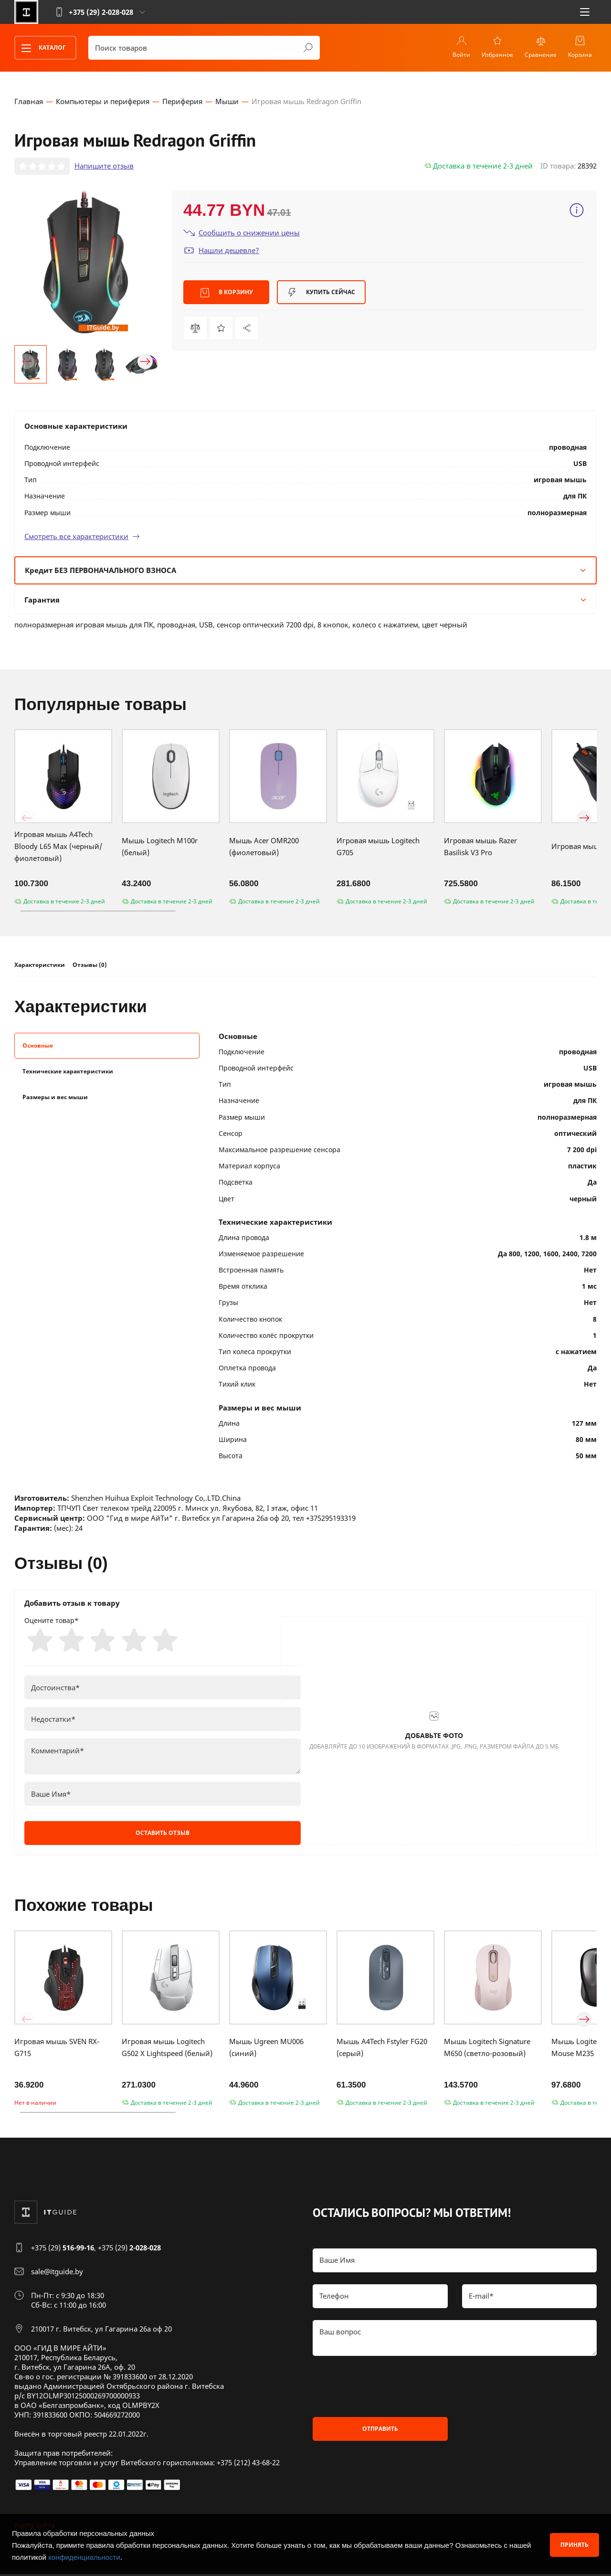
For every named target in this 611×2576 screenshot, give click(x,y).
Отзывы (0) (90, 966)
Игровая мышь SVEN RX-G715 (56, 2049)
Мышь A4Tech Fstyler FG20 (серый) (382, 2049)
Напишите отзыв (104, 166)
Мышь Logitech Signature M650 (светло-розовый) (487, 2049)
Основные (37, 1046)
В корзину (226, 293)
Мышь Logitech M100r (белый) (160, 847)
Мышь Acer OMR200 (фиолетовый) (264, 847)
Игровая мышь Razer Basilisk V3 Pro (480, 847)
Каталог (40, 48)
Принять (574, 2545)
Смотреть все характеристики (82, 536)
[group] (86, 262)
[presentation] (385, 2388)
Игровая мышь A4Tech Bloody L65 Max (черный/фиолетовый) (58, 847)
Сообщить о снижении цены (241, 233)
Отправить (380, 2431)
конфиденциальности (84, 2557)
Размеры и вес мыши (55, 1097)
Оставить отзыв (163, 1835)
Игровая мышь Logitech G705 (378, 847)
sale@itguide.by (57, 2273)
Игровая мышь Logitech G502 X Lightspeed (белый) (167, 2049)
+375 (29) (62, 2249)
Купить (321, 293)
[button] (26, 362)
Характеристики (39, 966)
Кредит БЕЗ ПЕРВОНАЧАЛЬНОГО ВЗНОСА (305, 570)
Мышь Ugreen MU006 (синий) (266, 2049)
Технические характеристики (67, 1072)
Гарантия (305, 600)
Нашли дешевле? (221, 251)
